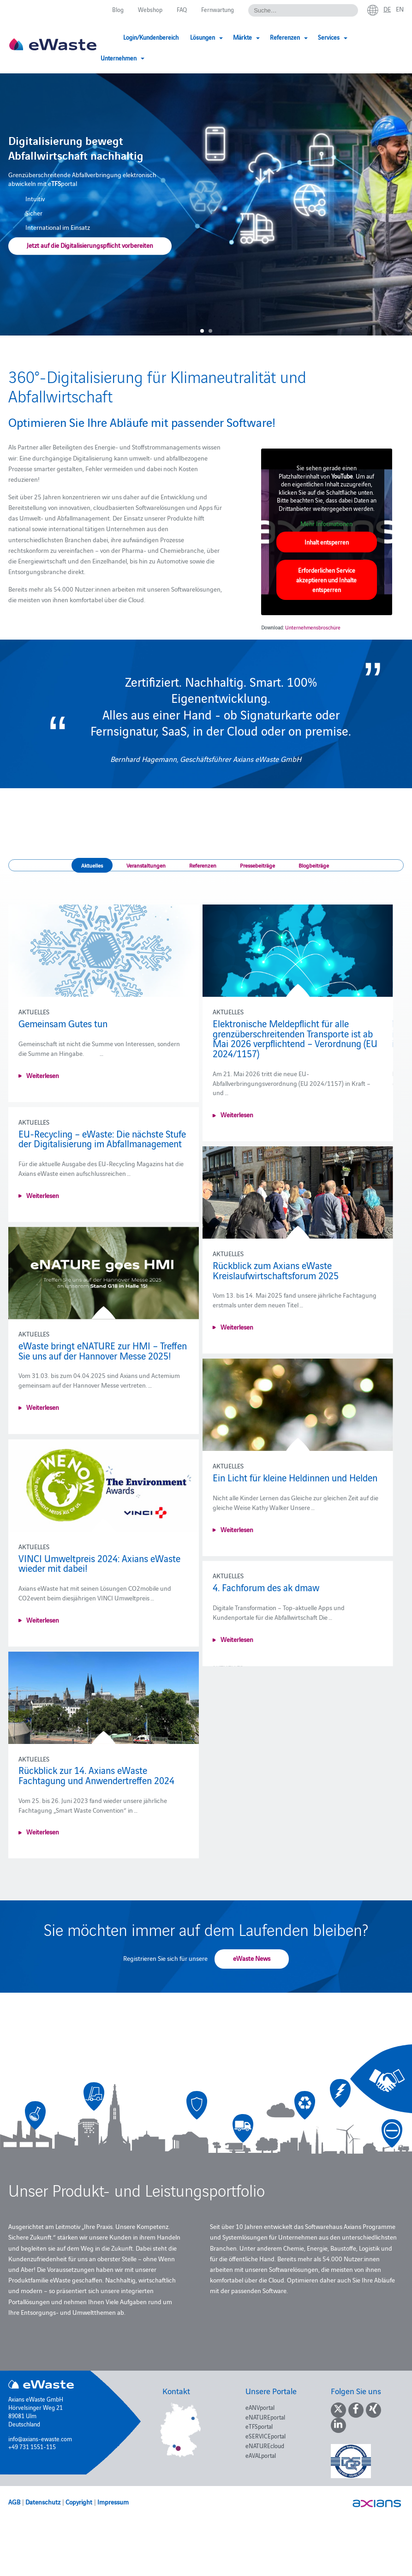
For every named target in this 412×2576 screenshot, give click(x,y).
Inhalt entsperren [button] (327, 542)
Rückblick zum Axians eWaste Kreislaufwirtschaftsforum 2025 (271, 1270)
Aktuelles (92, 865)
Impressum (113, 2501)
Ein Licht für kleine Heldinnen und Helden (290, 1477)
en (400, 8)
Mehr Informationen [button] (327, 524)
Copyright (79, 2501)
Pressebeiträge (257, 865)
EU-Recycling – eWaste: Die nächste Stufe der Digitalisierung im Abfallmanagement (102, 1138)
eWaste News (251, 1958)
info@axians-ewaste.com (40, 2438)
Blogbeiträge (314, 865)
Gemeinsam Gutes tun (62, 1023)
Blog (118, 9)
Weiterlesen (42, 1075)
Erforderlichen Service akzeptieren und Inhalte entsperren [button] (327, 580)
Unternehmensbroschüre (312, 627)
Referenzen (202, 865)
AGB (14, 2501)
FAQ (182, 9)
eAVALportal (260, 2455)
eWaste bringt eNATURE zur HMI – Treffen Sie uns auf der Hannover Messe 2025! (102, 1355)
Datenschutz (42, 2501)
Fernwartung (217, 9)
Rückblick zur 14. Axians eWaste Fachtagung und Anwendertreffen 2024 (96, 1790)
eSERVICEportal (265, 2436)
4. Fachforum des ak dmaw (261, 1592)
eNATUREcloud (264, 2445)
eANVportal (260, 2407)
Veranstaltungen (146, 865)
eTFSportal (259, 2426)
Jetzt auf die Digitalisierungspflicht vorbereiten (90, 245)
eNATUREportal (265, 2417)
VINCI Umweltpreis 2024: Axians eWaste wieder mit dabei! (99, 1577)
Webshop (150, 9)
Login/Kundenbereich (151, 37)
